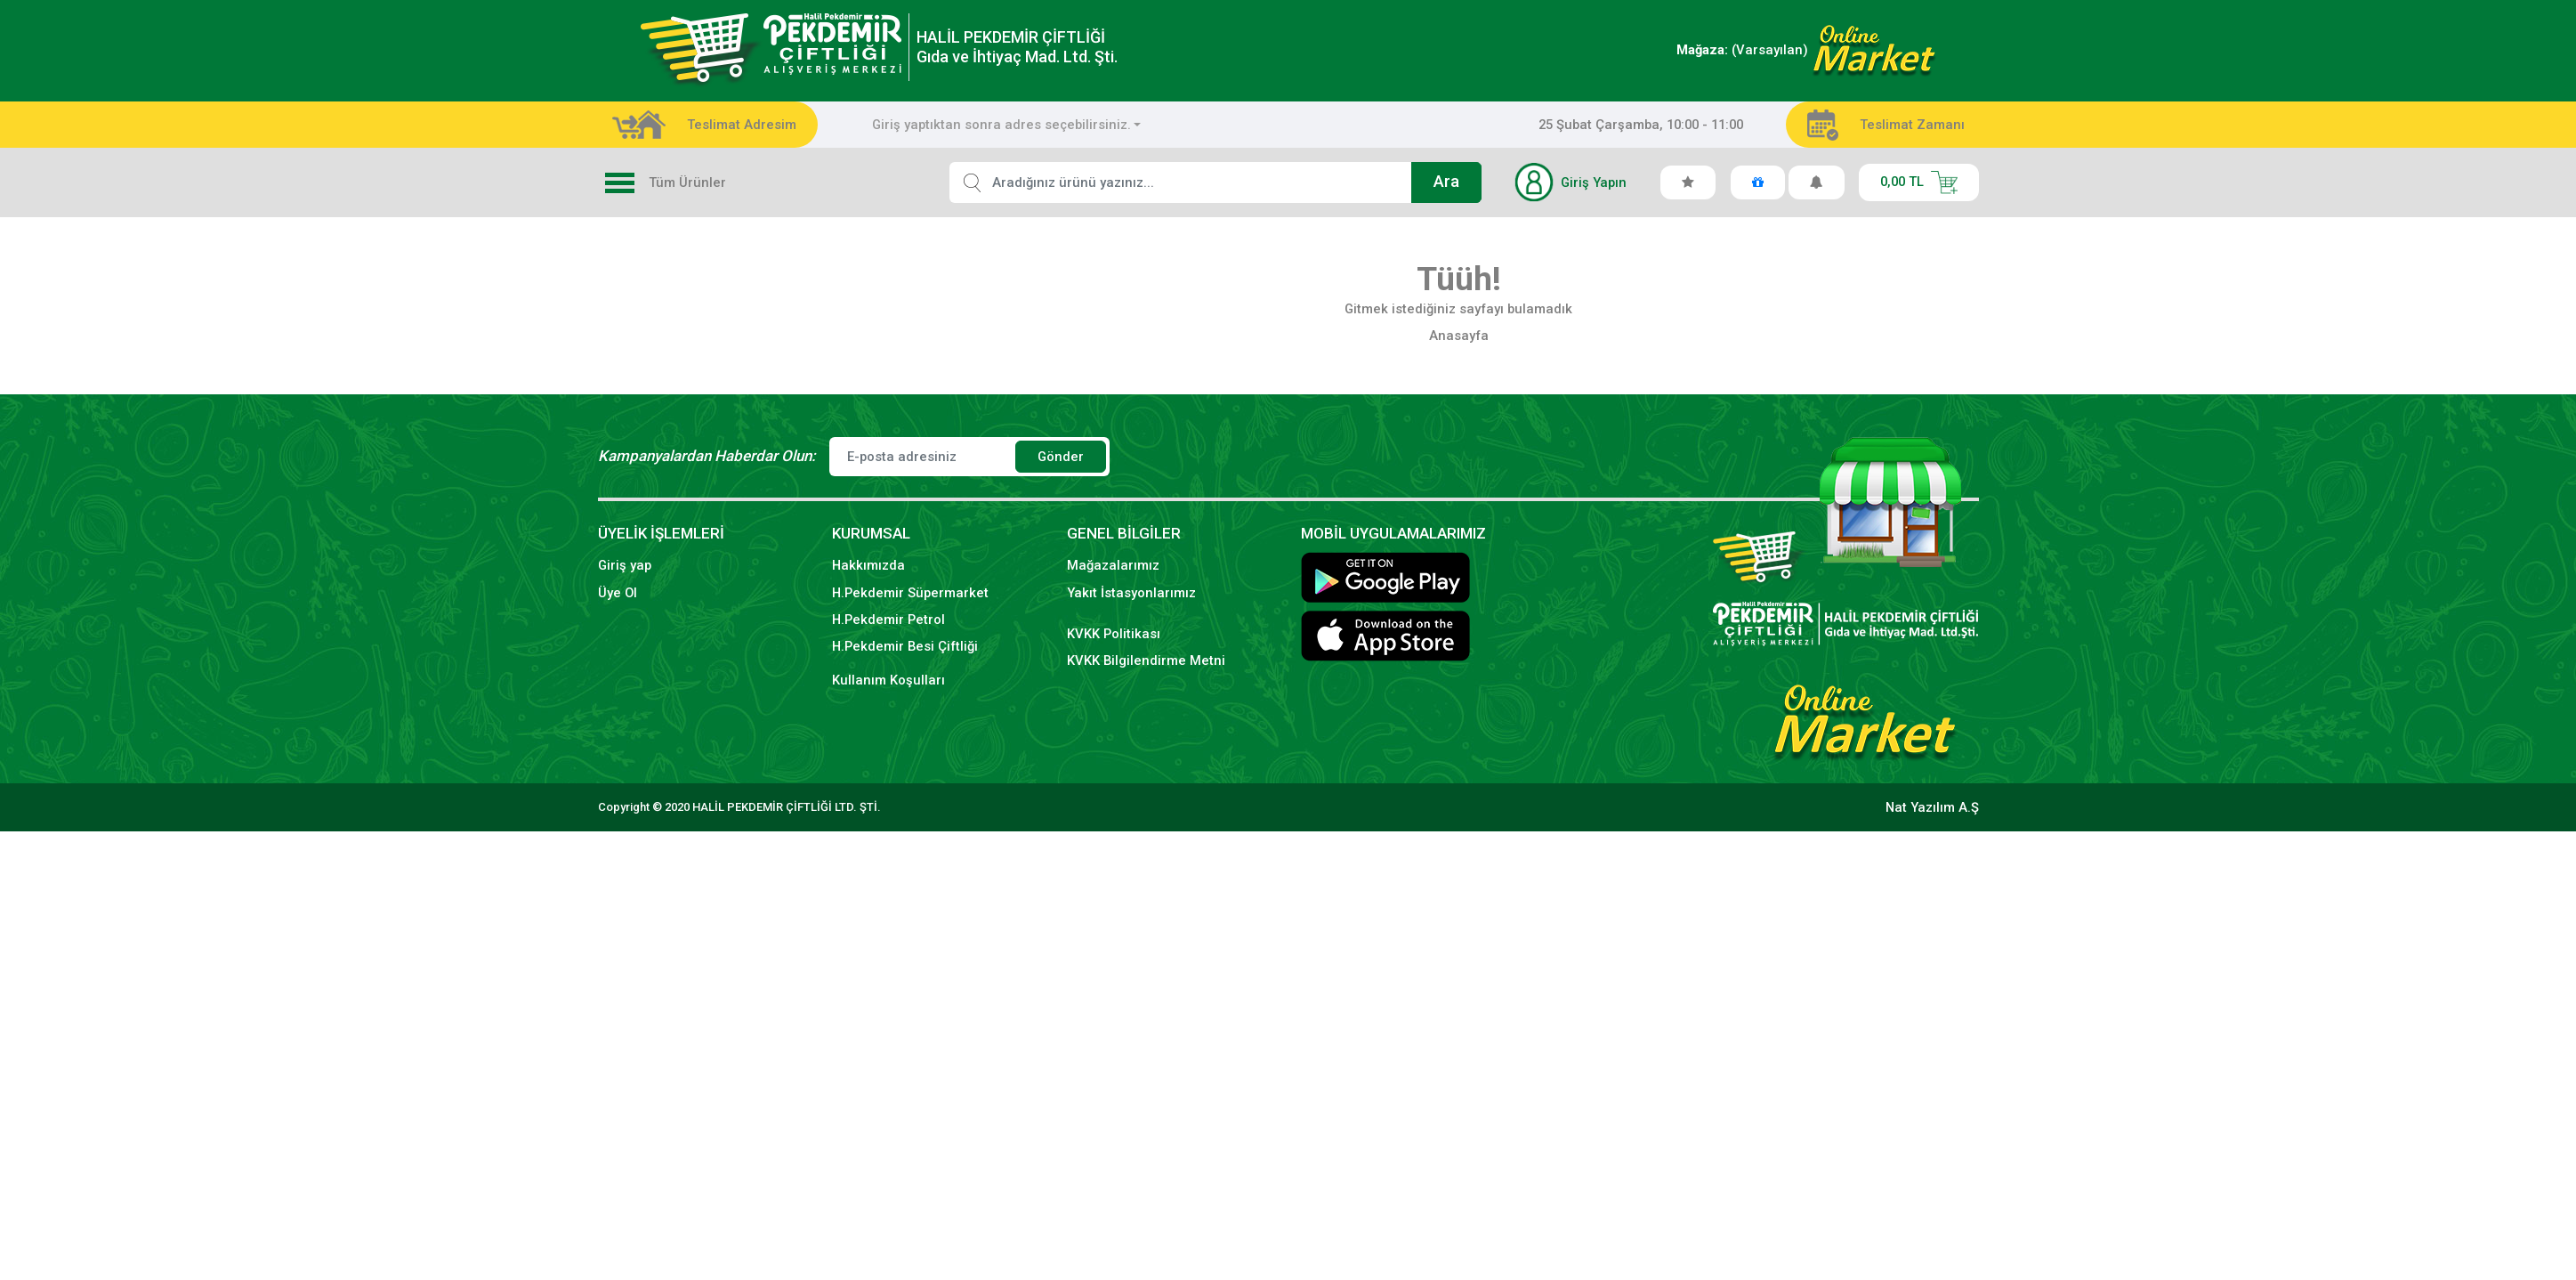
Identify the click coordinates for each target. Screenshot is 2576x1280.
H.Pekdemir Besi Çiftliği (905, 646)
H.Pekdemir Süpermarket (910, 593)
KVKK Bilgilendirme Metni (1146, 660)
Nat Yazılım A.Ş (1932, 807)
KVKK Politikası (1113, 634)
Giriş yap (624, 565)
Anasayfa (1459, 336)
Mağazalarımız (1113, 565)
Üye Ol (617, 593)
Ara (1446, 181)
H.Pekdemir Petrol (888, 620)
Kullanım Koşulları (888, 680)
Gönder (1061, 457)
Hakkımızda (868, 565)
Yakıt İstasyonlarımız (1131, 593)
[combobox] (1006, 125)
